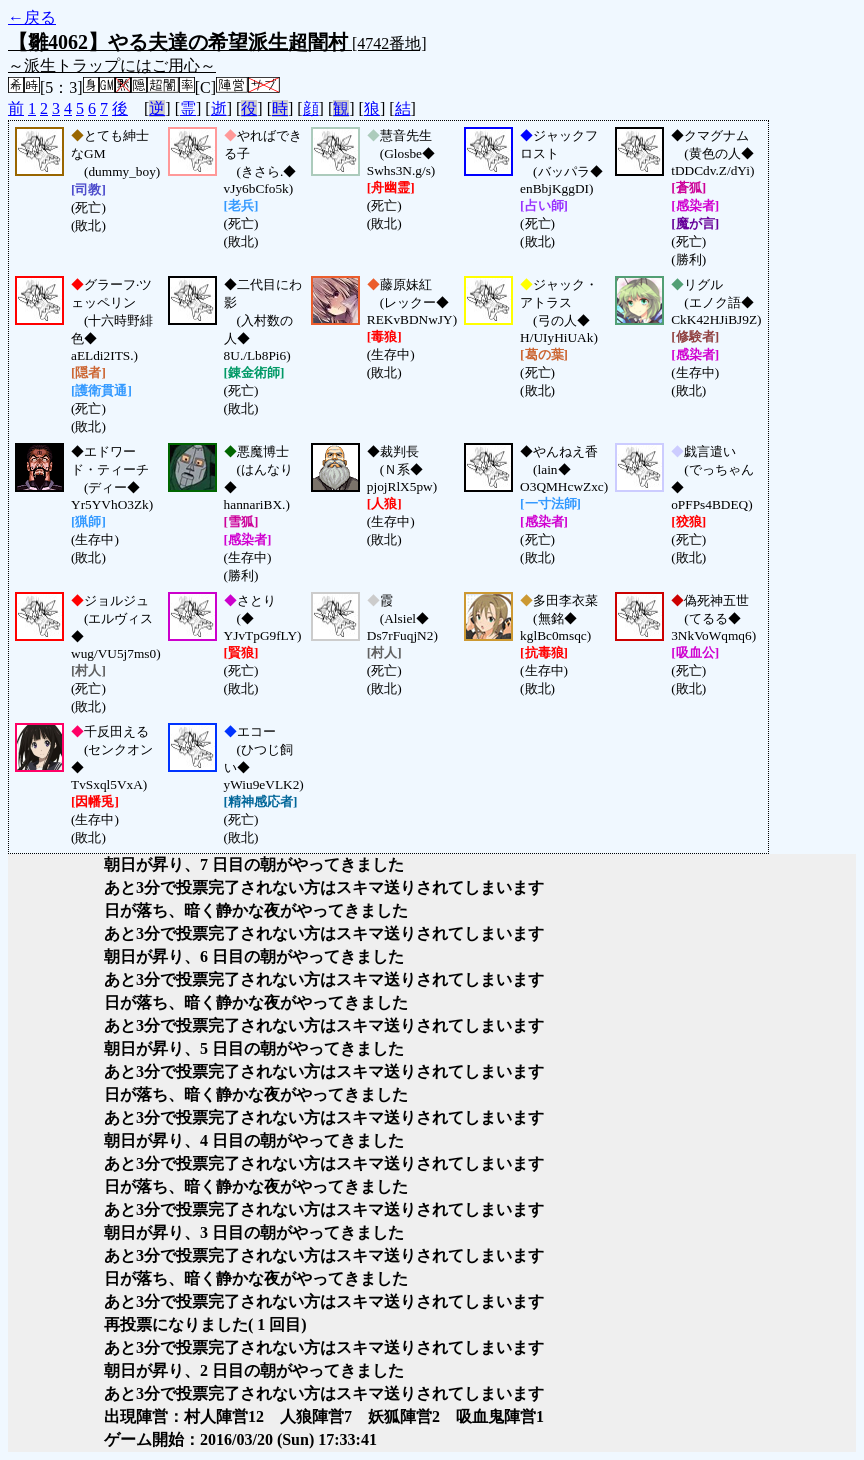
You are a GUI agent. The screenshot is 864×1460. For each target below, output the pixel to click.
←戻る (32, 17)
